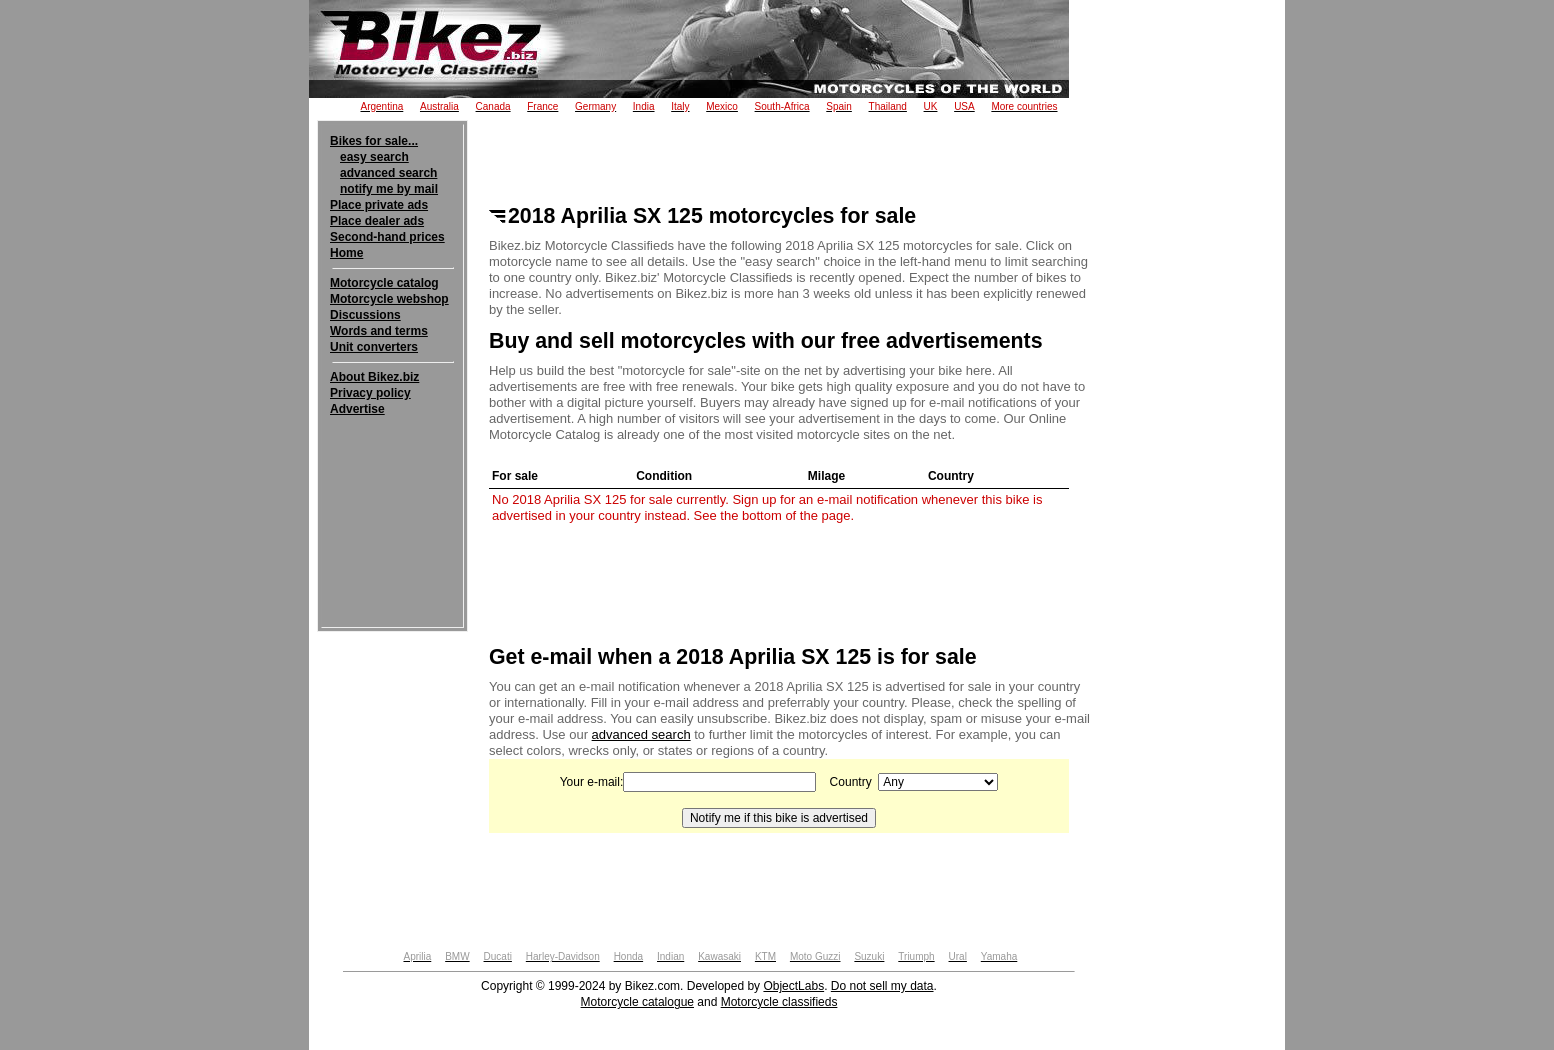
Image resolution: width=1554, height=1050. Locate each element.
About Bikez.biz (374, 377)
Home (346, 253)
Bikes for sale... (374, 141)
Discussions (365, 315)
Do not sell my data (882, 986)
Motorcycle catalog (384, 283)
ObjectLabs (793, 986)
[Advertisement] (392, 478)
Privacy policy (370, 393)
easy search (374, 157)
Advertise (357, 409)
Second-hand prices (387, 237)
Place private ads (379, 205)
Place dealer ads (377, 221)
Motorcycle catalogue (637, 1002)
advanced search (388, 173)
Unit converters (374, 347)
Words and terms (379, 331)
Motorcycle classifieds (779, 1002)
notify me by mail (389, 189)
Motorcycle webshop (389, 299)
